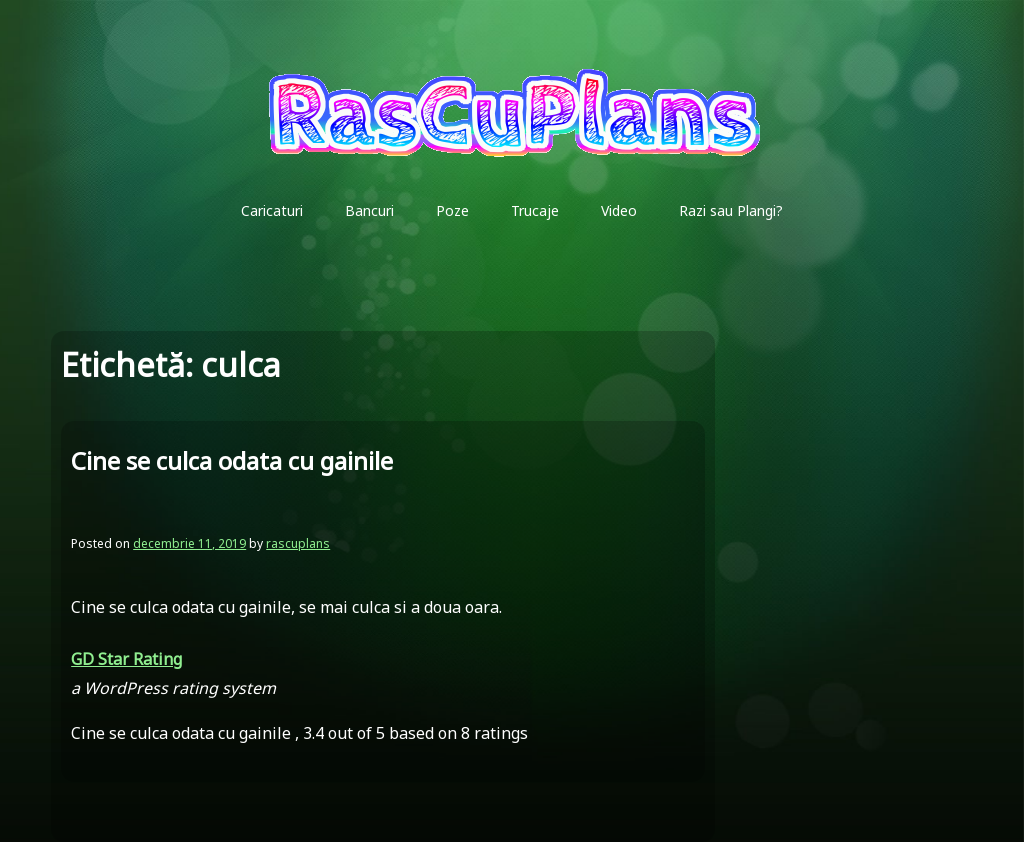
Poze (452, 210)
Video (619, 210)
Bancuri (369, 210)
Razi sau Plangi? (731, 210)
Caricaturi (272, 210)
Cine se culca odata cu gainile (232, 460)
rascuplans (298, 543)
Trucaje (535, 210)
